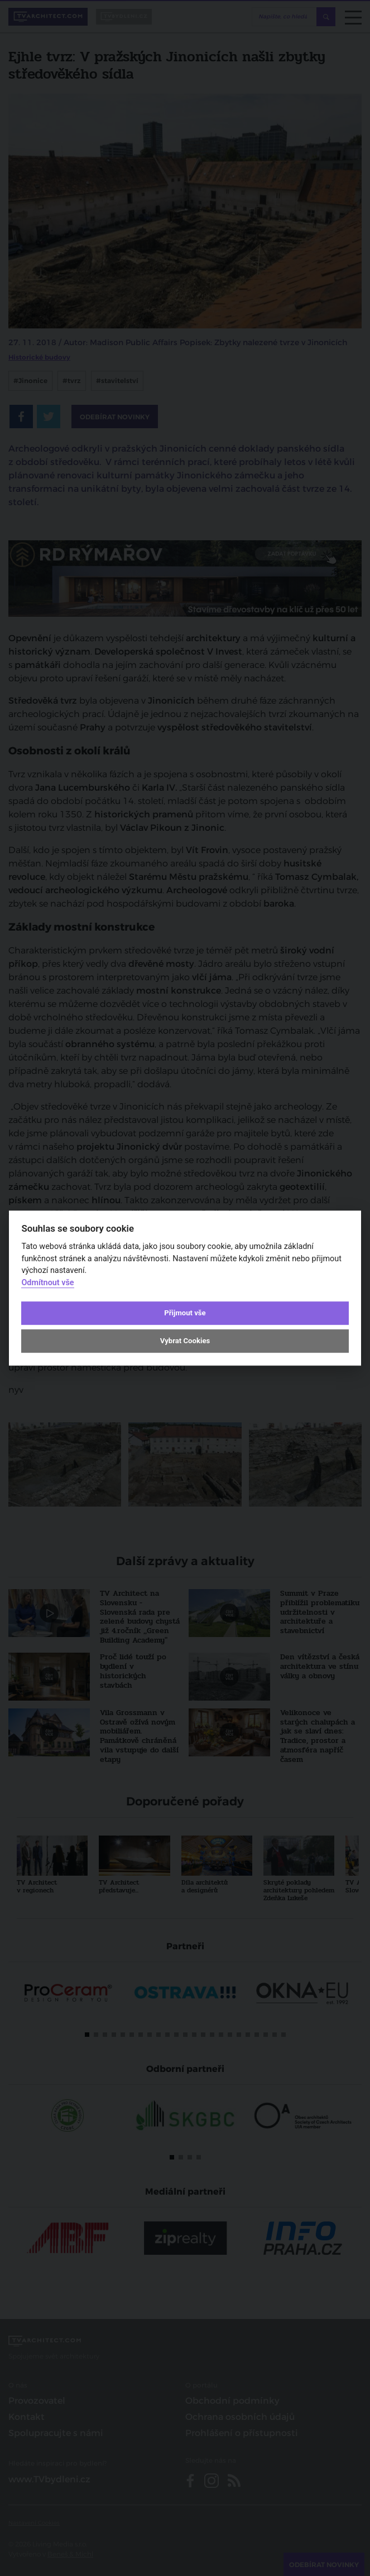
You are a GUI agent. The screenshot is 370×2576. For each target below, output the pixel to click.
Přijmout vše (184, 1313)
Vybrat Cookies (185, 1341)
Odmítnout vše (47, 1282)
